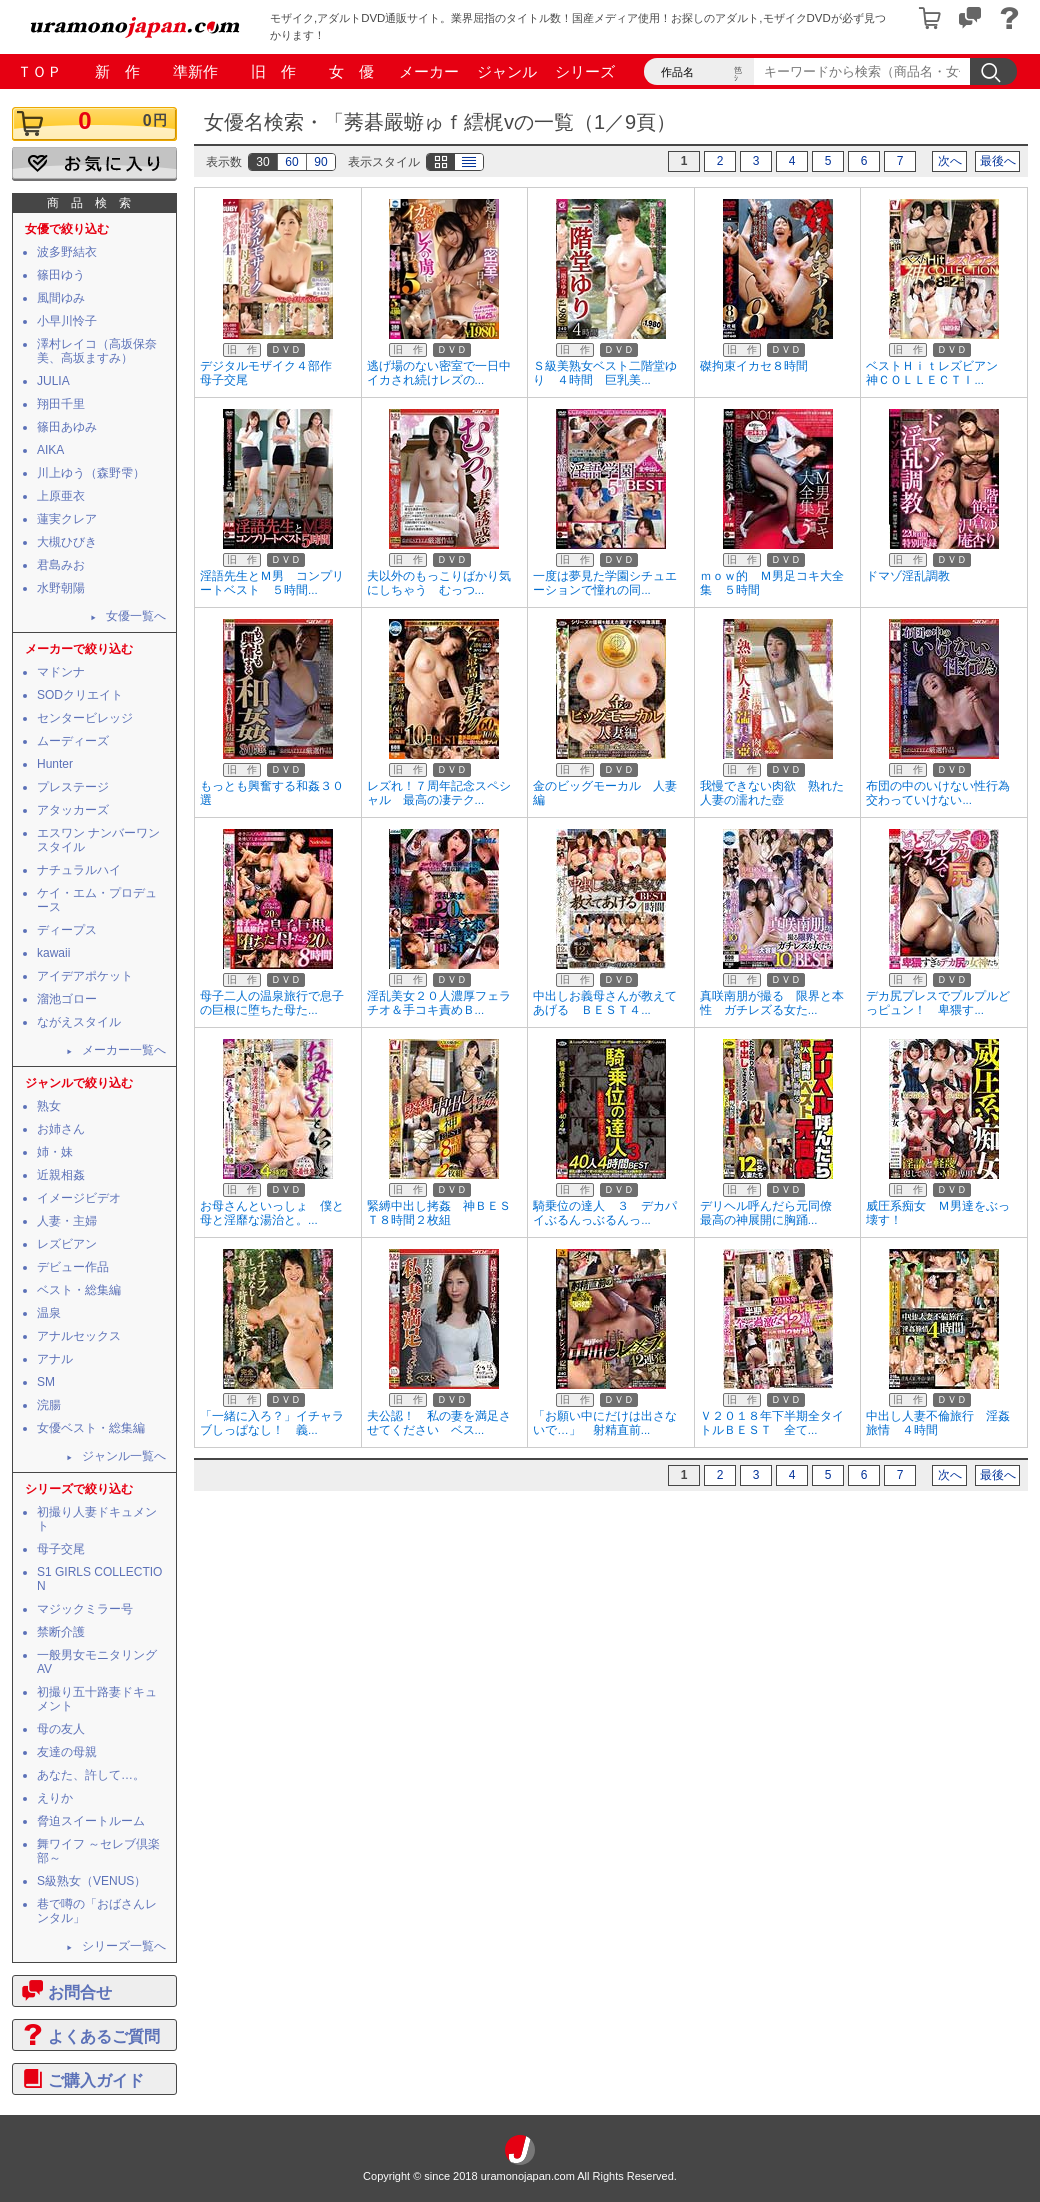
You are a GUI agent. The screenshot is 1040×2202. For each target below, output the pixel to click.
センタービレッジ (85, 718)
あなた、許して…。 (91, 1775)
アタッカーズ (73, 810)
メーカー (429, 71)
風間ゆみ (61, 298)
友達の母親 (67, 1752)
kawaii (53, 953)
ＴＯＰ (39, 71)
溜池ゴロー (67, 999)
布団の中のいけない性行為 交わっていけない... (944, 793)
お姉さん (61, 1129)
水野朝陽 (61, 588)
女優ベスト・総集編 (91, 1428)
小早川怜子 (67, 321)
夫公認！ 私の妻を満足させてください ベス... (439, 1423)
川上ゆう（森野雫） (91, 473)
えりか (55, 1798)
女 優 (351, 71)
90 (320, 162)
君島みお (61, 565)
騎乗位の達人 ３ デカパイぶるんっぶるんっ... (605, 1213)
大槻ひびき (67, 542)
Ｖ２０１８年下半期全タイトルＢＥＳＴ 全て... (772, 1423)
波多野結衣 (67, 252)
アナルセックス (79, 1336)
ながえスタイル (79, 1022)
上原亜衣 (61, 496)
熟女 (49, 1106)
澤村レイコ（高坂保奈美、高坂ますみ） (97, 351)
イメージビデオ (79, 1198)
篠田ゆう (61, 275)
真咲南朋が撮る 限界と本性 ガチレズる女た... (772, 1003)
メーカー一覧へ (124, 1050)
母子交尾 (61, 1549)
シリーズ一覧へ (124, 1946)
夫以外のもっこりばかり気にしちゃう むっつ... (439, 583)
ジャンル (507, 71)
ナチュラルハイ (79, 870)
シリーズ (585, 71)
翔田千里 (61, 404)
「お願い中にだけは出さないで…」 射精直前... (605, 1423)
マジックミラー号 (85, 1609)
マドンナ (61, 672)
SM (46, 1382)
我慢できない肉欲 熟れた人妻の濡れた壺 (772, 793)
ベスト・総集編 (79, 1290)
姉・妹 (55, 1152)
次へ (950, 161)
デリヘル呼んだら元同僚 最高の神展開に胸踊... (772, 1213)
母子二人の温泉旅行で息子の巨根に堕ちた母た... (272, 1003)
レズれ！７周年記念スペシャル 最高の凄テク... (439, 793)
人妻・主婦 (67, 1221)
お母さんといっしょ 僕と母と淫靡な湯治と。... (272, 1213)
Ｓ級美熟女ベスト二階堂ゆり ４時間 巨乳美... (605, 373)
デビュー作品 (73, 1267)
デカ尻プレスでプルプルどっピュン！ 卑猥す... (938, 1003)
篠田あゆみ (67, 427)
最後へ (998, 161)
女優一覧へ (136, 616)
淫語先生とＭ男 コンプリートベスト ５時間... (272, 583)
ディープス (67, 930)
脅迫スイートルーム (91, 1821)
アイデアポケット (85, 976)
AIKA (50, 450)
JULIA (53, 381)
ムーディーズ (73, 741)
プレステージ (73, 787)
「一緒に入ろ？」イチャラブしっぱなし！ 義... (272, 1423)
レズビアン (67, 1244)
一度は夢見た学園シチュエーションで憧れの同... (605, 583)
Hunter (55, 764)
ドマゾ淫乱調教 (908, 576)
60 (291, 162)
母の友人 (61, 1729)
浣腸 (49, 1405)
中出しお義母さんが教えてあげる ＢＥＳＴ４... (605, 1003)
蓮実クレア (67, 519)
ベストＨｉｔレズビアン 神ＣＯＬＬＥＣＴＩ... (938, 373)
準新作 (195, 71)
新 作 (117, 71)
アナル (55, 1359)
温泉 (49, 1313)
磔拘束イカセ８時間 (754, 366)
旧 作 (273, 71)
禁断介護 (61, 1632)
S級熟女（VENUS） (91, 1881)
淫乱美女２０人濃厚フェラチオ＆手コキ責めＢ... (439, 1003)
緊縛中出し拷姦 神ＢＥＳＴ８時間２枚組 (439, 1213)
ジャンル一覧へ (124, 1456)
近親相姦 (61, 1175)
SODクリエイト (80, 695)
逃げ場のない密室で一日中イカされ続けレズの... (439, 373)
